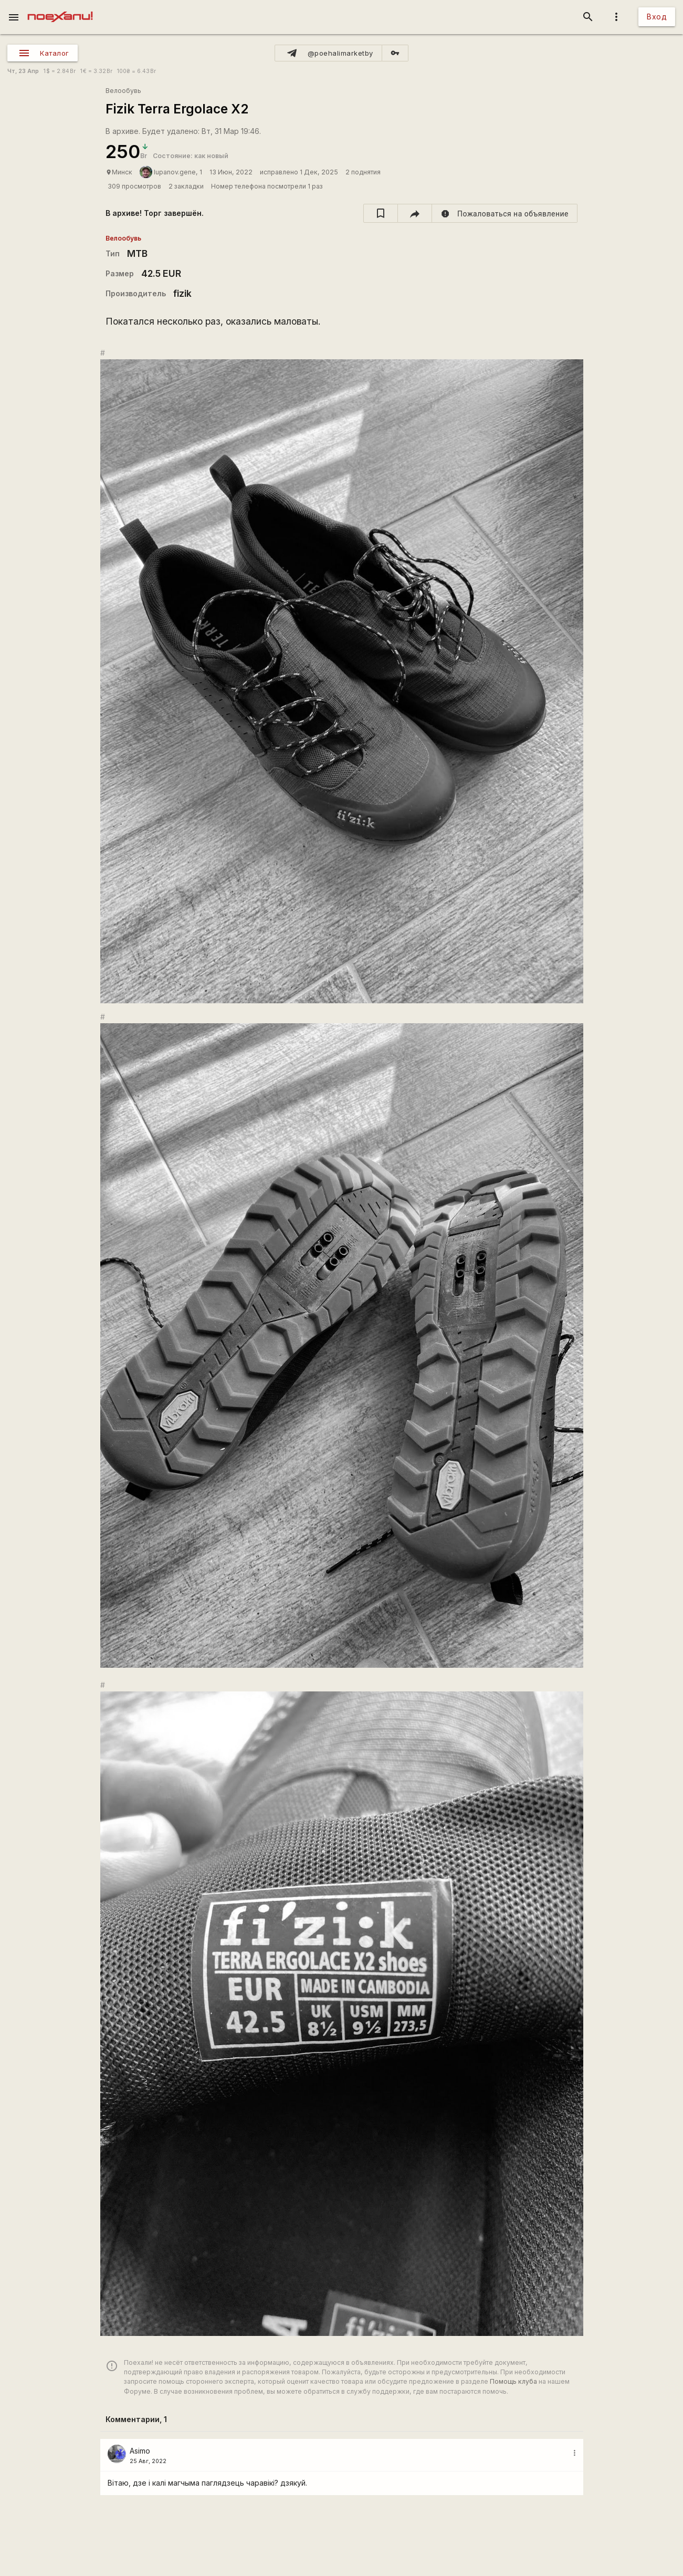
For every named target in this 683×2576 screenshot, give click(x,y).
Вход (657, 16)
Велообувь (123, 91)
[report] (504, 213)
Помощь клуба (513, 2381)
